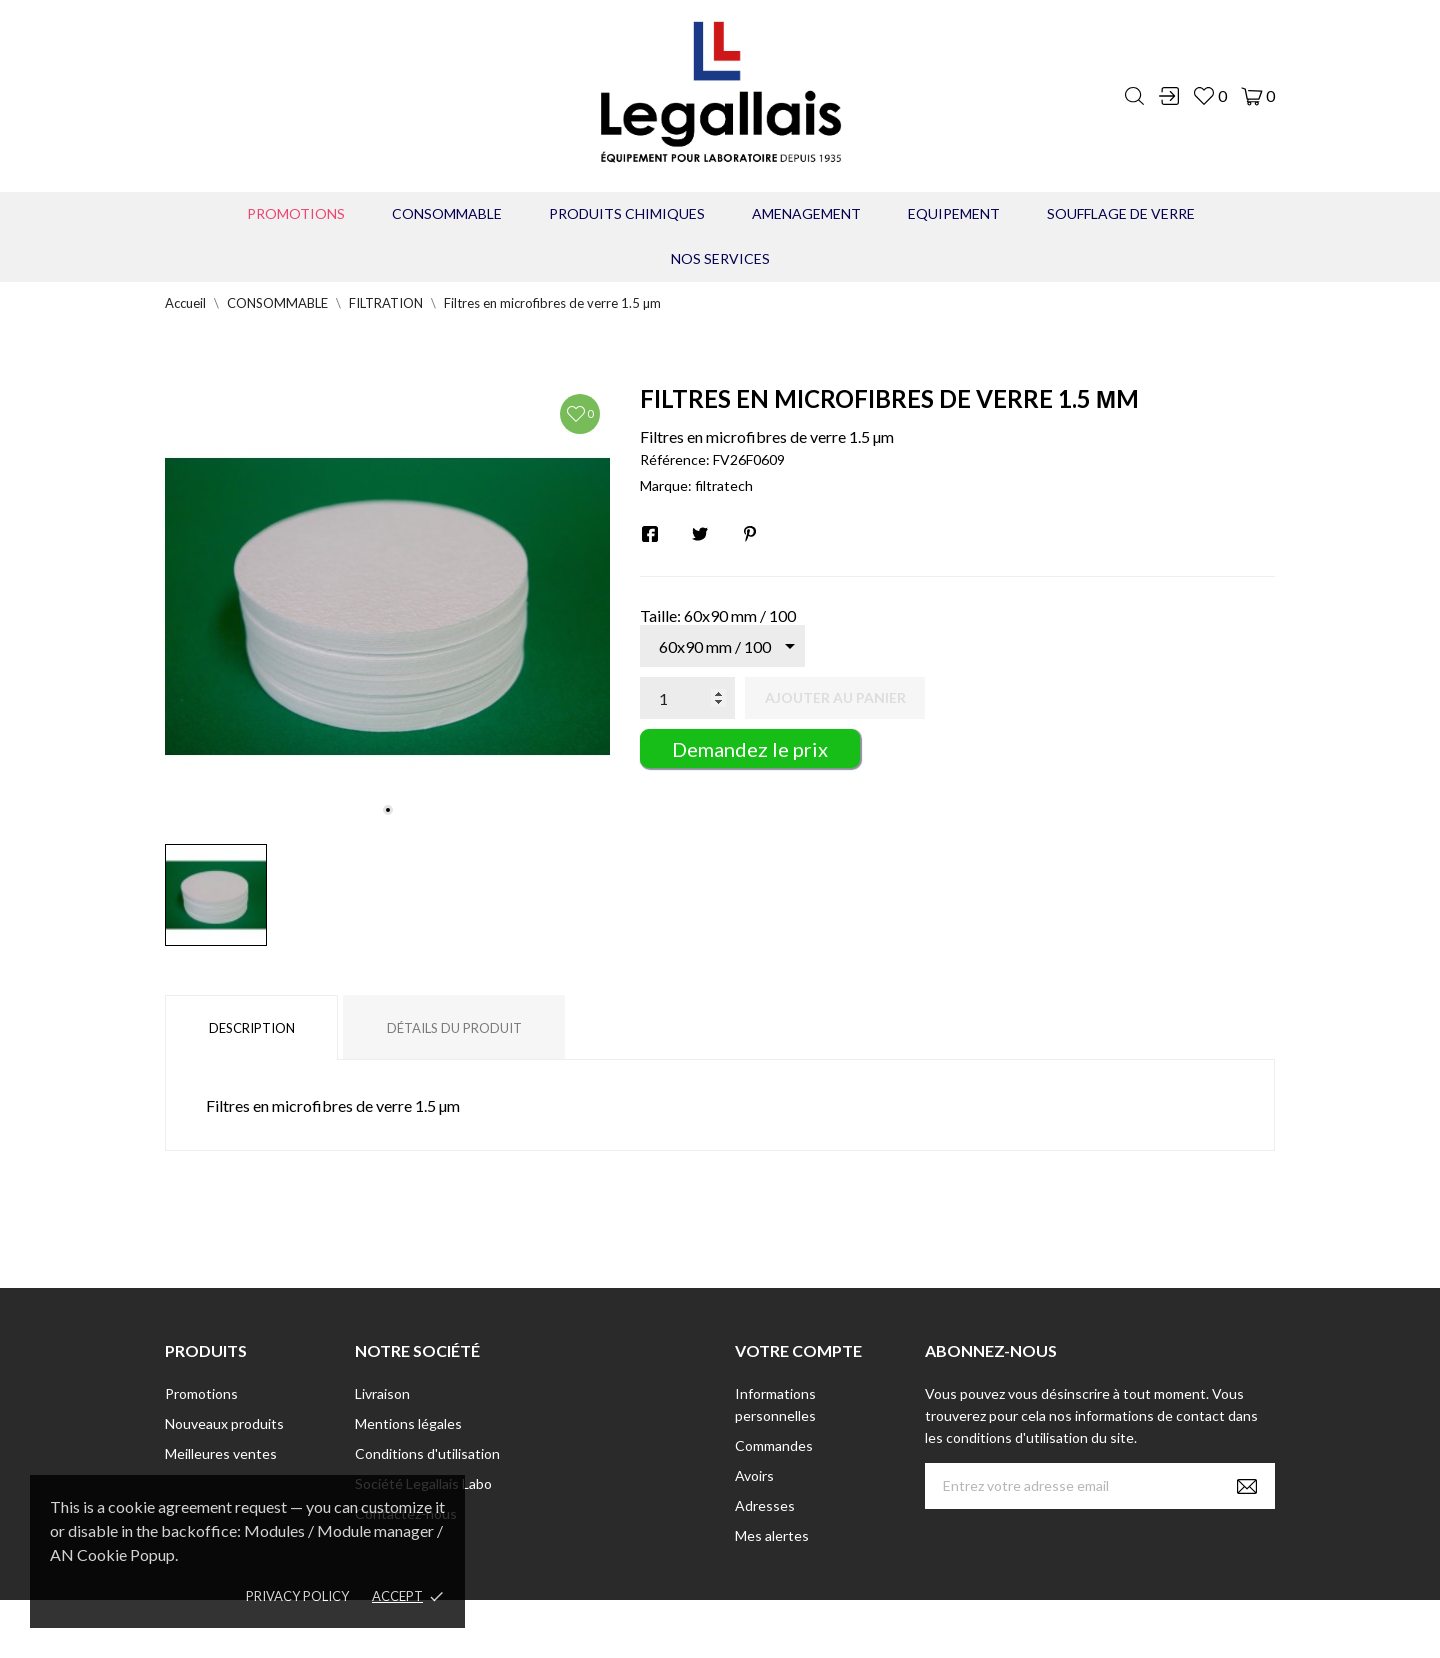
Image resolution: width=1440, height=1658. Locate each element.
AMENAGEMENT (806, 213)
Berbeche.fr (892, 1628)
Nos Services (720, 258)
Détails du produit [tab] (454, 1028)
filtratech (724, 485)
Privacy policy (297, 1596)
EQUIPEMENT (954, 213)
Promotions (296, 213)
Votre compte (798, 1350)
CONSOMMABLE (447, 213)
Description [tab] (252, 1028)
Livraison (382, 1393)
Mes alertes (772, 1535)
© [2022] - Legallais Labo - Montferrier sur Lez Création (683, 1628)
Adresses (765, 1505)
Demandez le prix (750, 749)
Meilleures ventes (221, 1453)
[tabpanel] (387, 606)
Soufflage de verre (1121, 213)
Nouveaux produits (224, 1423)
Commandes (774, 1445)
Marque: (666, 485)
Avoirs (754, 1475)
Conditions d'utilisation (427, 1453)
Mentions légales (408, 1423)
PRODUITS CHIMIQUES (627, 213)
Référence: (675, 459)
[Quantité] (687, 698)
